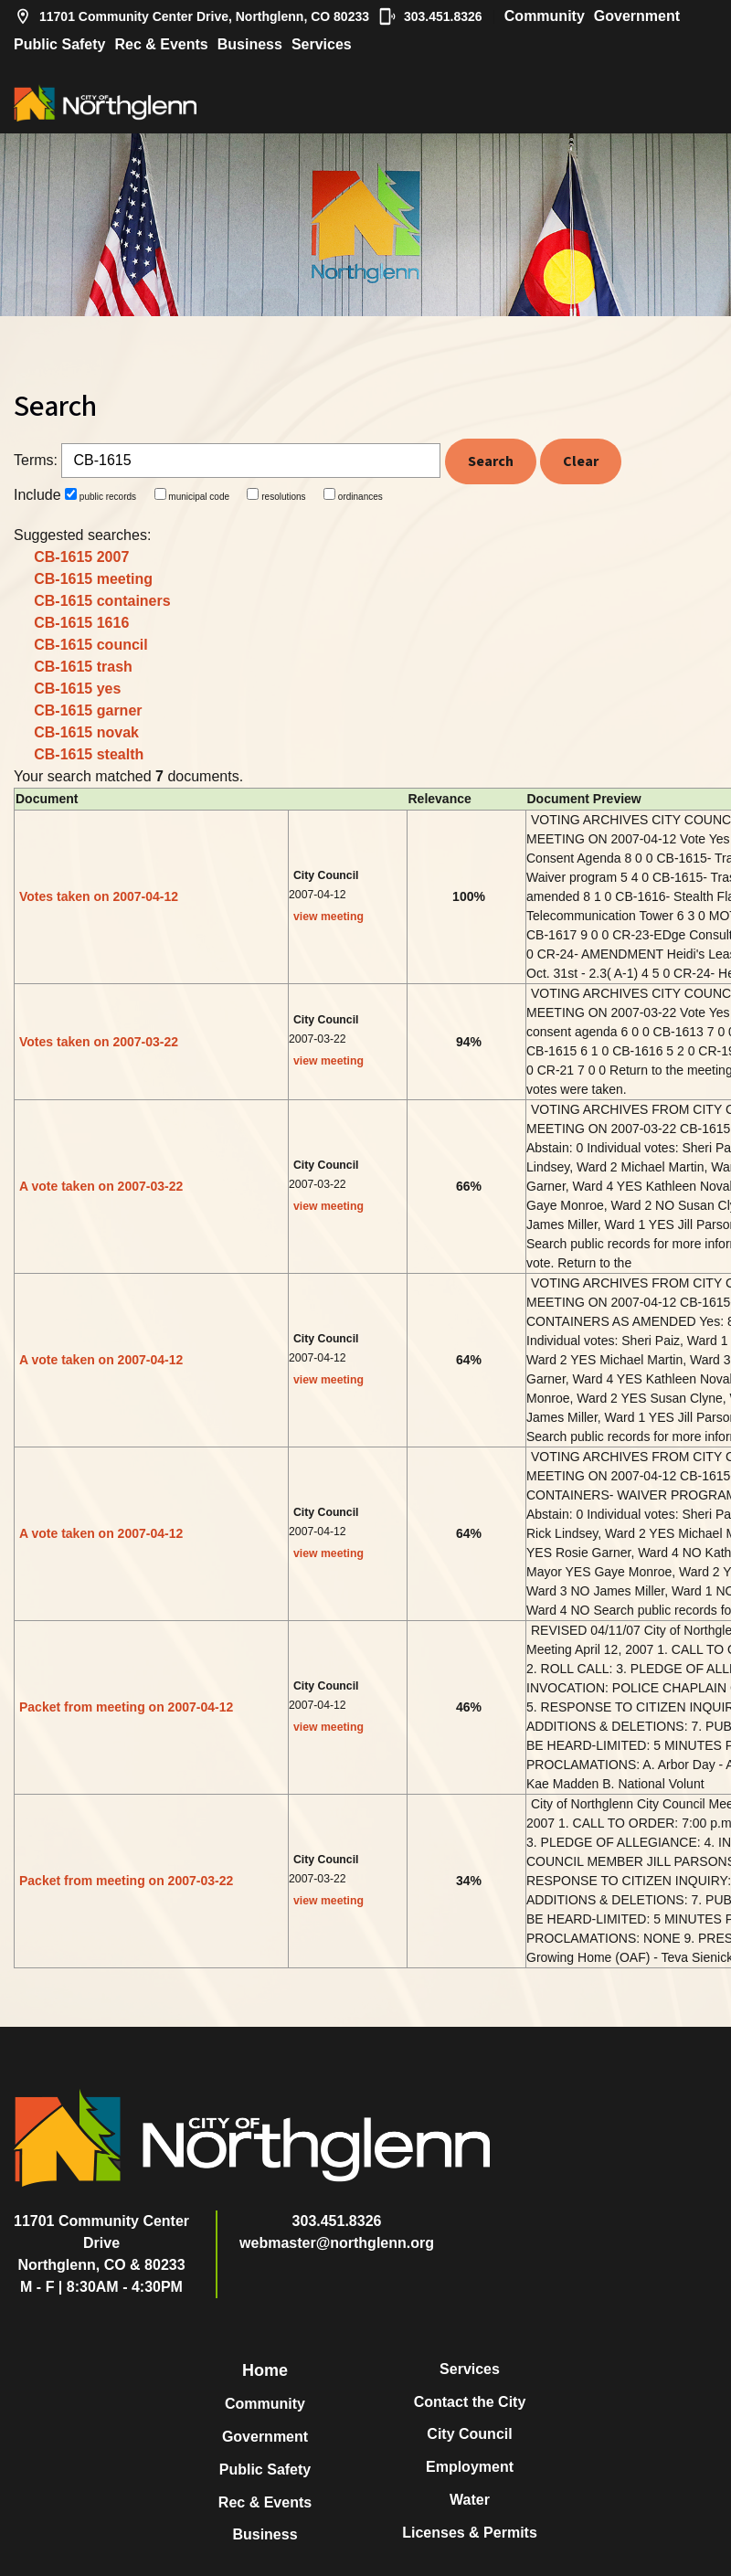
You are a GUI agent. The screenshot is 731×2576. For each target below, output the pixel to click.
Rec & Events (160, 44)
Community (544, 16)
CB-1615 (81, 557)
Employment (470, 2467)
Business (249, 44)
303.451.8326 (430, 16)
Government (637, 16)
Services (321, 44)
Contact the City (470, 2402)
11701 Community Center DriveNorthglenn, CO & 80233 (101, 2243)
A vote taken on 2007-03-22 (101, 1186)
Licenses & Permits (469, 2532)
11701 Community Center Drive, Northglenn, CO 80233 (191, 16)
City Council (469, 2434)
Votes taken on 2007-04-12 (98, 896)
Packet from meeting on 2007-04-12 (126, 1707)
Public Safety (59, 44)
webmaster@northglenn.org (336, 2243)
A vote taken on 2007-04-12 (101, 1359)
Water (470, 2499)
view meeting (328, 916)
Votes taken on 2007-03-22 (98, 1041)
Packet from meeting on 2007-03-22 (126, 1880)
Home (265, 2370)
